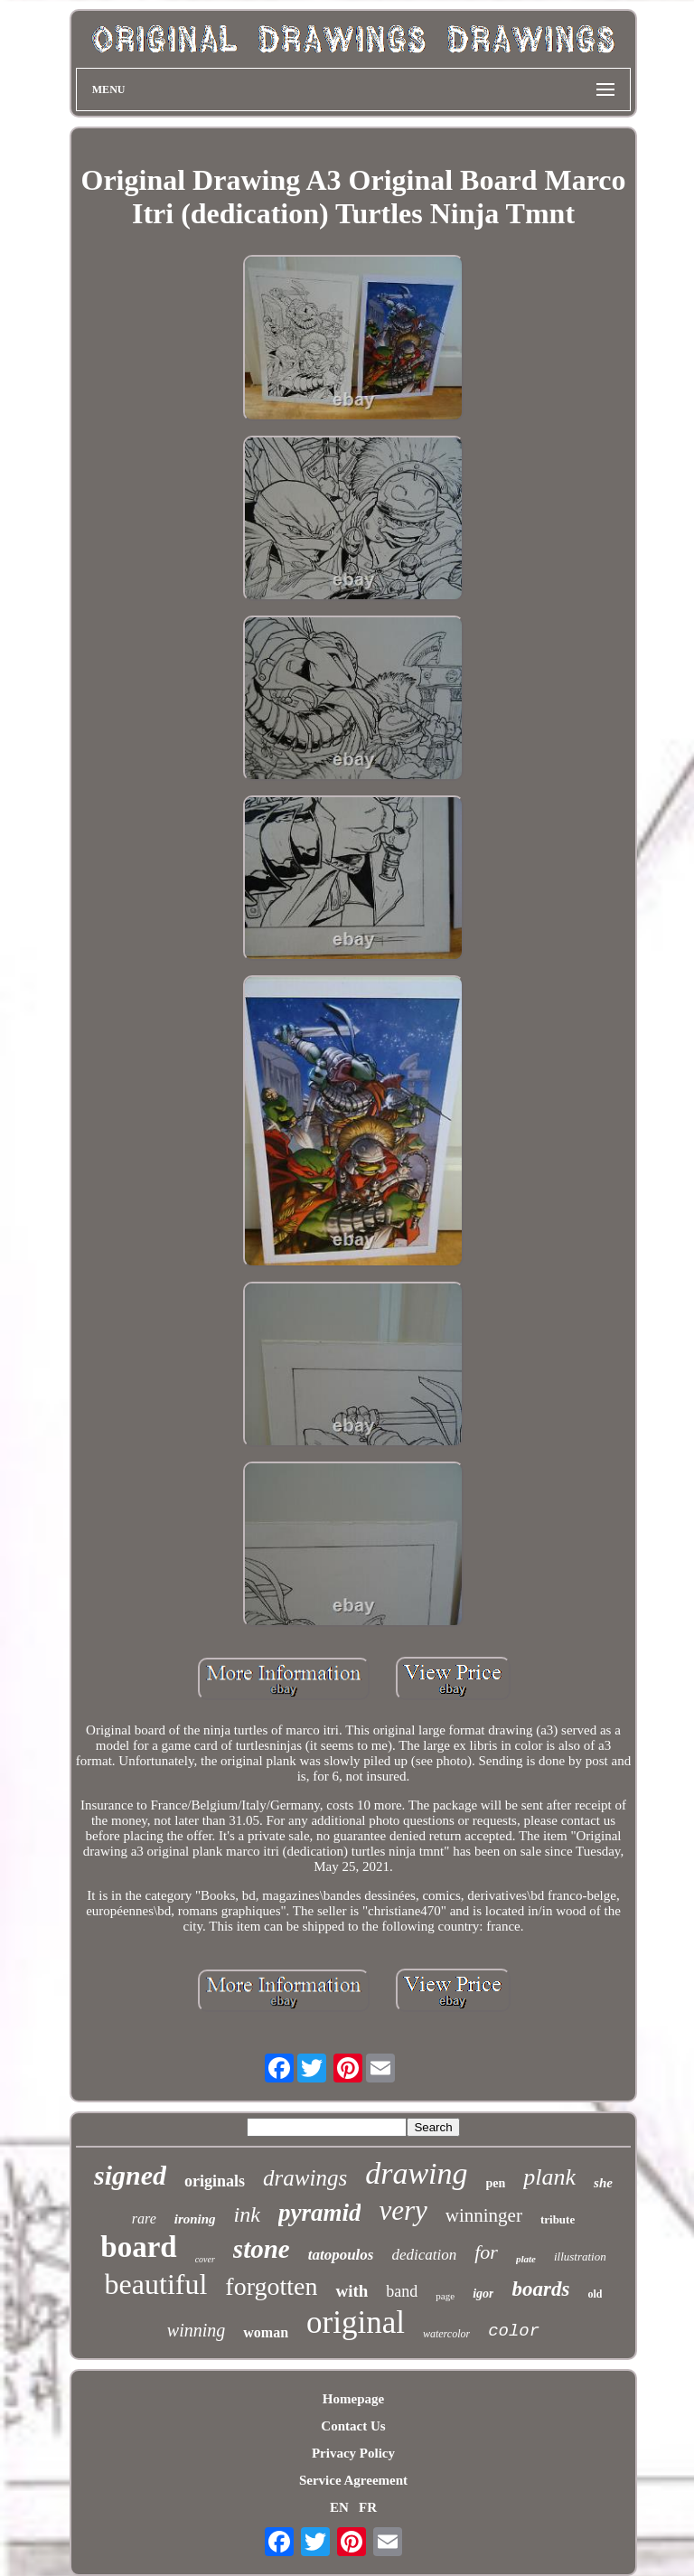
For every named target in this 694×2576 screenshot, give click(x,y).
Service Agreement (353, 2480)
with (351, 2290)
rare (144, 2218)
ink (247, 2214)
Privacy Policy (353, 2453)
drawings (305, 2178)
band (401, 2291)
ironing (195, 2219)
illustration (580, 2256)
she (603, 2183)
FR (368, 2507)
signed (130, 2175)
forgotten (271, 2286)
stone (261, 2248)
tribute (557, 2219)
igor (483, 2293)
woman (265, 2332)
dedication (423, 2254)
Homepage (353, 2399)
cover (205, 2259)
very (403, 2210)
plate (526, 2258)
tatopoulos (341, 2254)
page (445, 2295)
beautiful (156, 2284)
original (355, 2322)
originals (214, 2181)
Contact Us (353, 2426)
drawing (416, 2173)
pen (496, 2183)
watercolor (446, 2333)
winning (196, 2330)
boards (540, 2289)
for (486, 2252)
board (138, 2247)
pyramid (319, 2212)
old (594, 2294)
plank (549, 2177)
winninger (483, 2215)
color (513, 2331)
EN (339, 2507)
